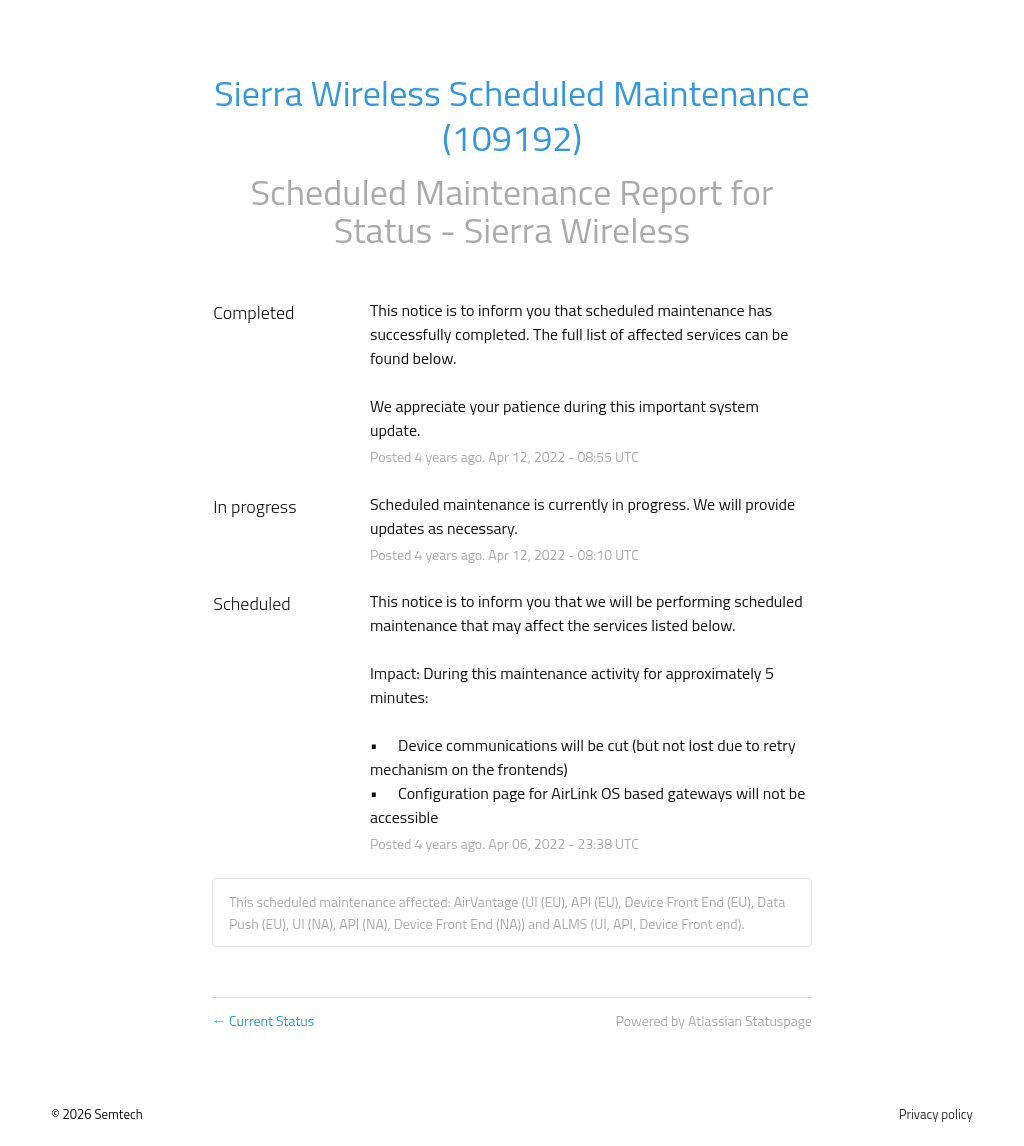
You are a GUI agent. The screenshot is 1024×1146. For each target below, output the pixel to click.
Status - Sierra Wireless (512, 229)
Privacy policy (936, 1114)
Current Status (263, 1020)
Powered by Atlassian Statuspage (714, 1020)
